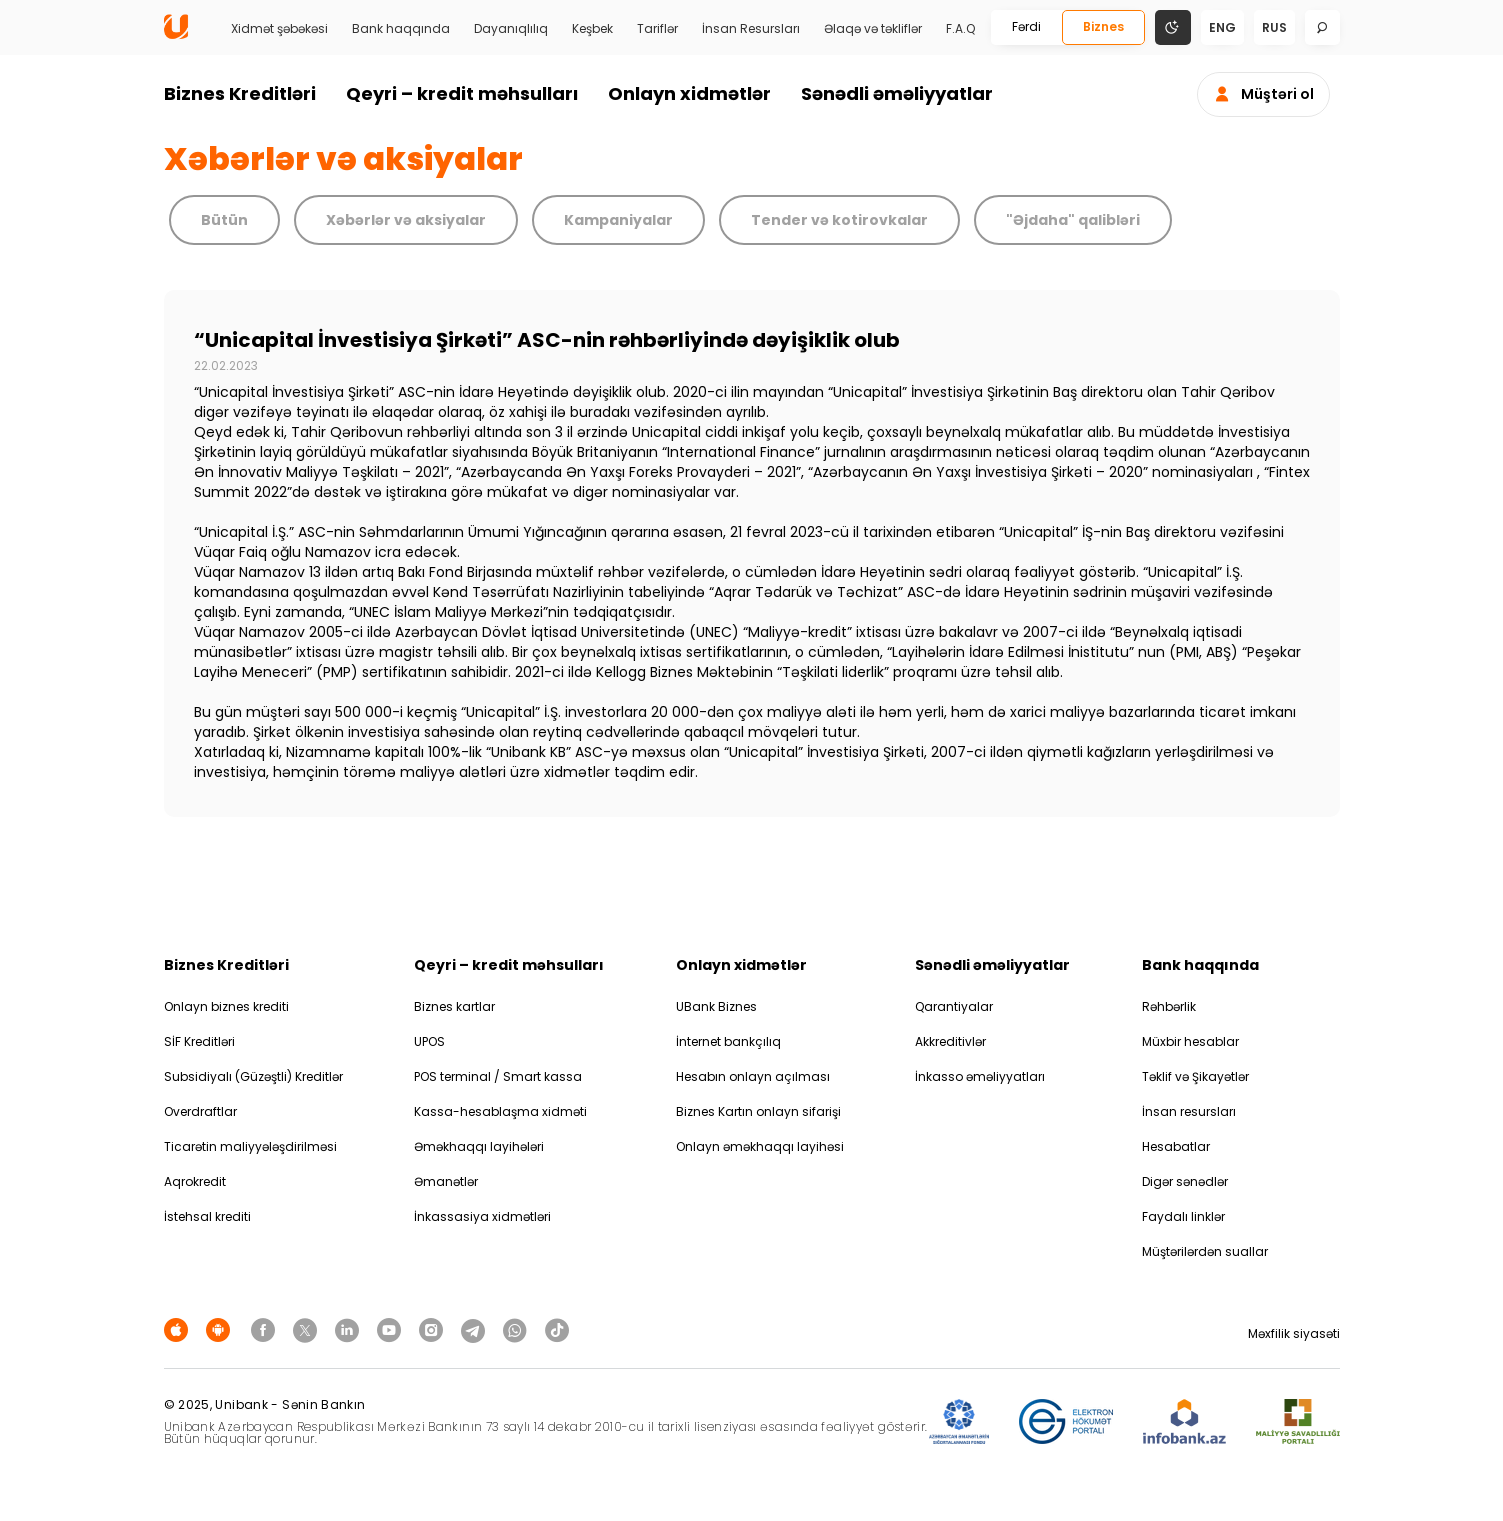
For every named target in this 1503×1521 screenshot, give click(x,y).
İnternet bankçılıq (728, 1041)
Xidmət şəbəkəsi (279, 29)
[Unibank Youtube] (392, 1329)
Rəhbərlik (1169, 1006)
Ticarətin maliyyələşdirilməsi (250, 1146)
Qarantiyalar (954, 1006)
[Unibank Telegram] (476, 1329)
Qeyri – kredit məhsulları (462, 93)
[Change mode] (1173, 26)
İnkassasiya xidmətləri (482, 1216)
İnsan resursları (1189, 1111)
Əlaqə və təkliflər (873, 29)
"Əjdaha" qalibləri (1073, 220)
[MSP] (1298, 1422)
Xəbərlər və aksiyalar (406, 220)
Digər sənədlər (1185, 1181)
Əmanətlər (446, 1181)
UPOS (429, 1041)
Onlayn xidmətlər (689, 93)
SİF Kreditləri (199, 1041)
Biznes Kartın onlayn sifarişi (758, 1111)
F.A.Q (960, 29)
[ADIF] (959, 1422)
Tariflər (657, 29)
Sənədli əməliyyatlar (897, 93)
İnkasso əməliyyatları (980, 1076)
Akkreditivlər (950, 1041)
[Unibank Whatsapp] (518, 1329)
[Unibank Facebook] (266, 1329)
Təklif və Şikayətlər (1195, 1076)
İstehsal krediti (207, 1216)
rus (1274, 27)
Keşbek (592, 29)
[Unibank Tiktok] (557, 1329)
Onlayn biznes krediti (226, 1006)
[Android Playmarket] (221, 1329)
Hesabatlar (1176, 1146)
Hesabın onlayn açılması (753, 1076)
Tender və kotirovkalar (839, 220)
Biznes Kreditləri (240, 93)
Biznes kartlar (454, 1006)
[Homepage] (176, 34)
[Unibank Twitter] (308, 1329)
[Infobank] (1184, 1422)
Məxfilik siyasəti (1294, 1333)
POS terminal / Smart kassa (498, 1076)
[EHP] (1066, 1422)
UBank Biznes (716, 1006)
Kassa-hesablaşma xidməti (500, 1111)
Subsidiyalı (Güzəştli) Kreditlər (253, 1076)
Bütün (224, 220)
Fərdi (1026, 26)
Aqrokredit (195, 1181)
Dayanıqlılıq (511, 29)
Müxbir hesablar (1190, 1041)
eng (1222, 27)
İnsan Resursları (751, 29)
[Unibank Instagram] (434, 1329)
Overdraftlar (200, 1111)
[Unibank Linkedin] (350, 1329)
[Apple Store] (179, 1329)
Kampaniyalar (618, 220)
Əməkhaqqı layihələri (479, 1146)
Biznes (1103, 26)
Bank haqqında (401, 29)
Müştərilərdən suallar (1205, 1251)
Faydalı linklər (1183, 1216)
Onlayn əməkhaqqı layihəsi (760, 1146)
